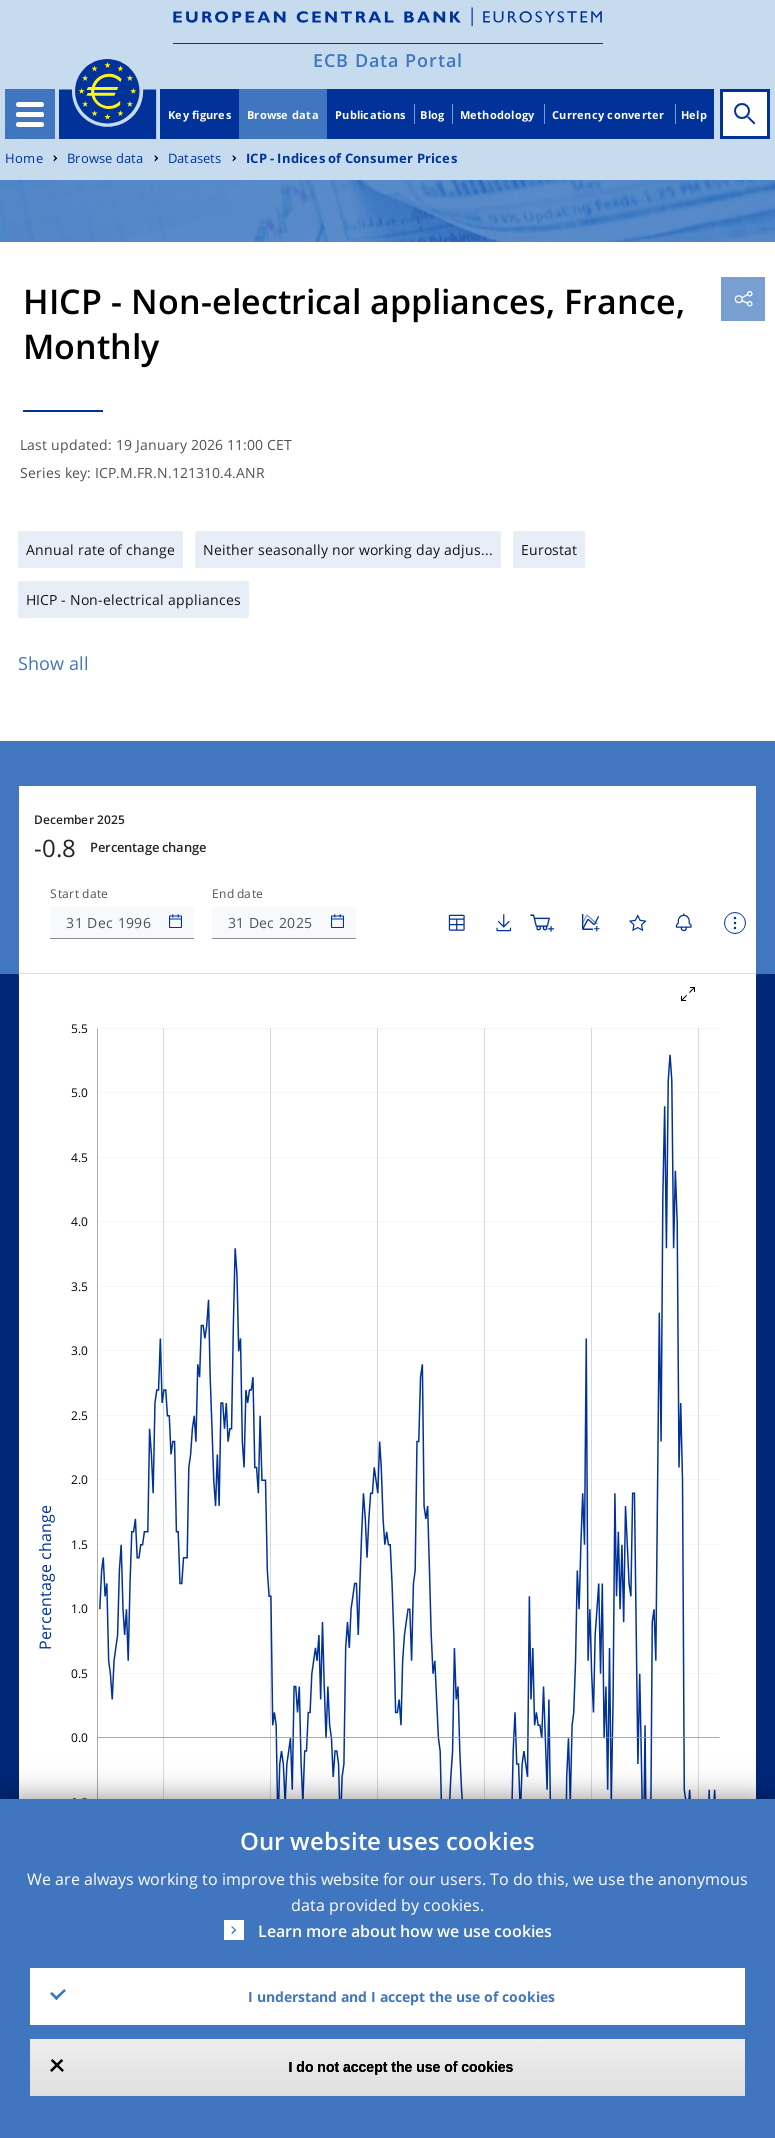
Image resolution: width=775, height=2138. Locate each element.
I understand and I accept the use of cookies (401, 1996)
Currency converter (608, 114)
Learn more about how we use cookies (405, 1931)
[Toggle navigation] (30, 114)
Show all (53, 663)
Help (694, 114)
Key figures (199, 114)
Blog (432, 114)
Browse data (283, 114)
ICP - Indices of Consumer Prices (351, 158)
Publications (370, 114)
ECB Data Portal (388, 60)
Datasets (195, 158)
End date (238, 894)
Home (24, 158)
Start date (79, 894)
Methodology (497, 114)
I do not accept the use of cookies (401, 2067)
